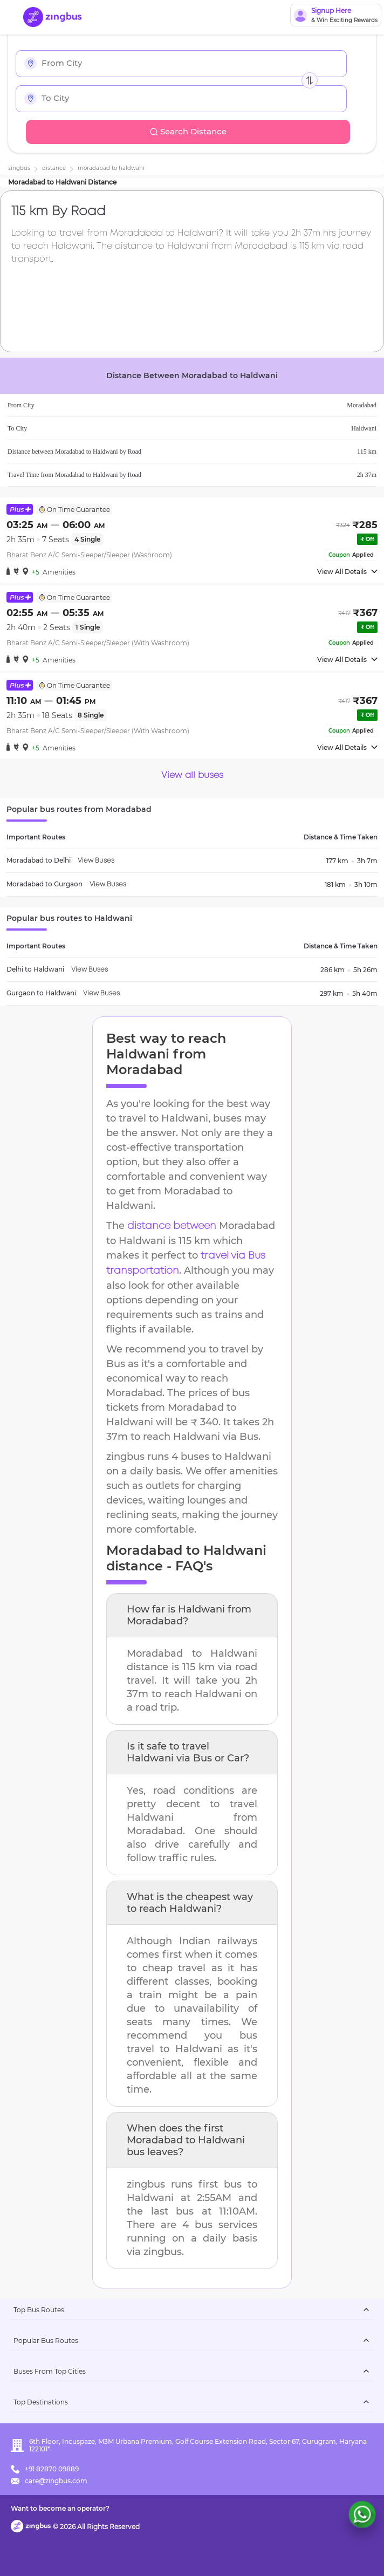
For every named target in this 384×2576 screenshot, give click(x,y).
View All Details (347, 572)
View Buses (96, 861)
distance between (171, 1226)
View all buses (192, 775)
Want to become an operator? (60, 2508)
